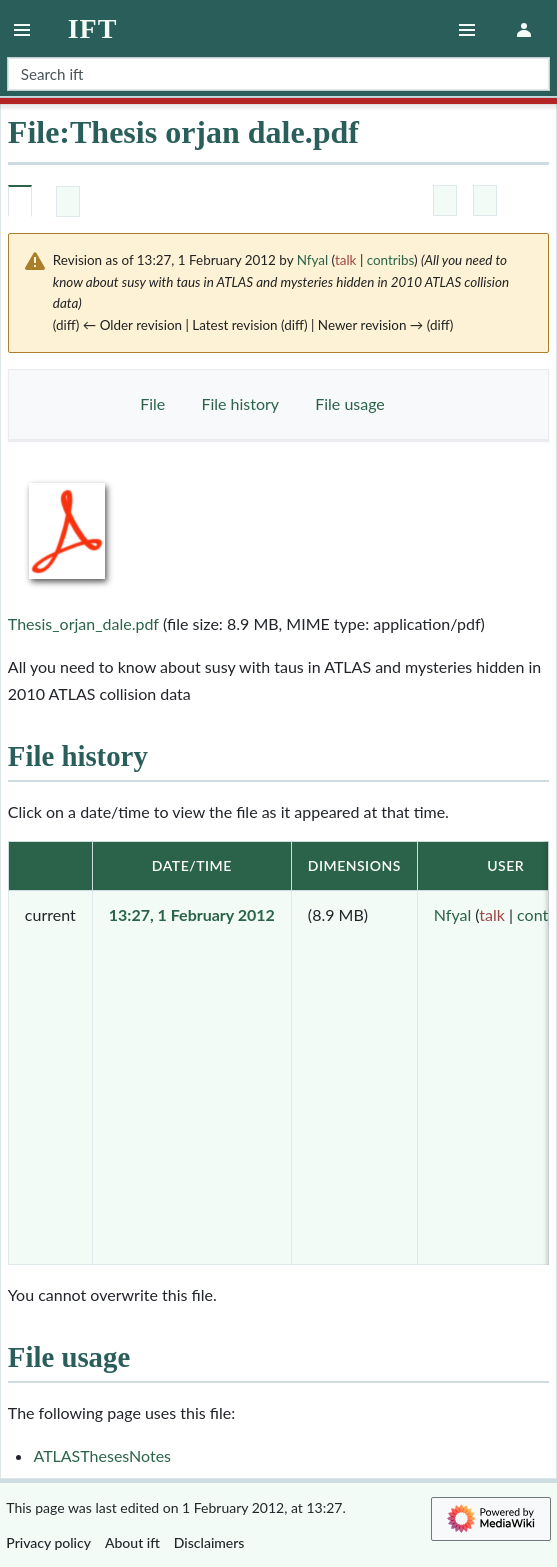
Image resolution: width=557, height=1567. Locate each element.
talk (346, 260)
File (152, 403)
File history (240, 403)
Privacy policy (48, 1542)
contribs (390, 260)
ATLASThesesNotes (102, 1455)
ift (93, 29)
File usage (350, 403)
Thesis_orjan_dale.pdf (83, 623)
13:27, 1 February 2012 (192, 914)
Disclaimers (209, 1542)
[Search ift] (278, 74)
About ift (132, 1542)
